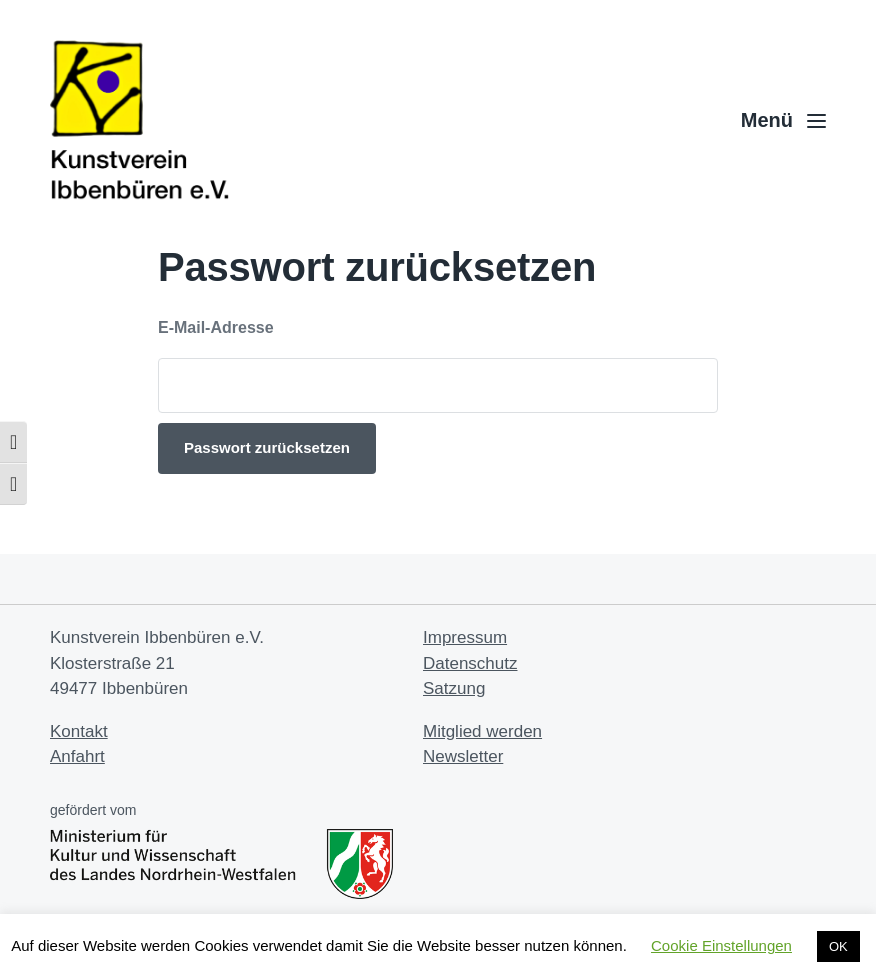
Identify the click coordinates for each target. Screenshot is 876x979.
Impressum (465, 637)
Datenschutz (470, 663)
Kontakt (79, 731)
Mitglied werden (482, 731)
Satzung (454, 688)
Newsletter (463, 756)
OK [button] (838, 946)
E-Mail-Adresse (216, 327)
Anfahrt (77, 756)
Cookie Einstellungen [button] (721, 945)
